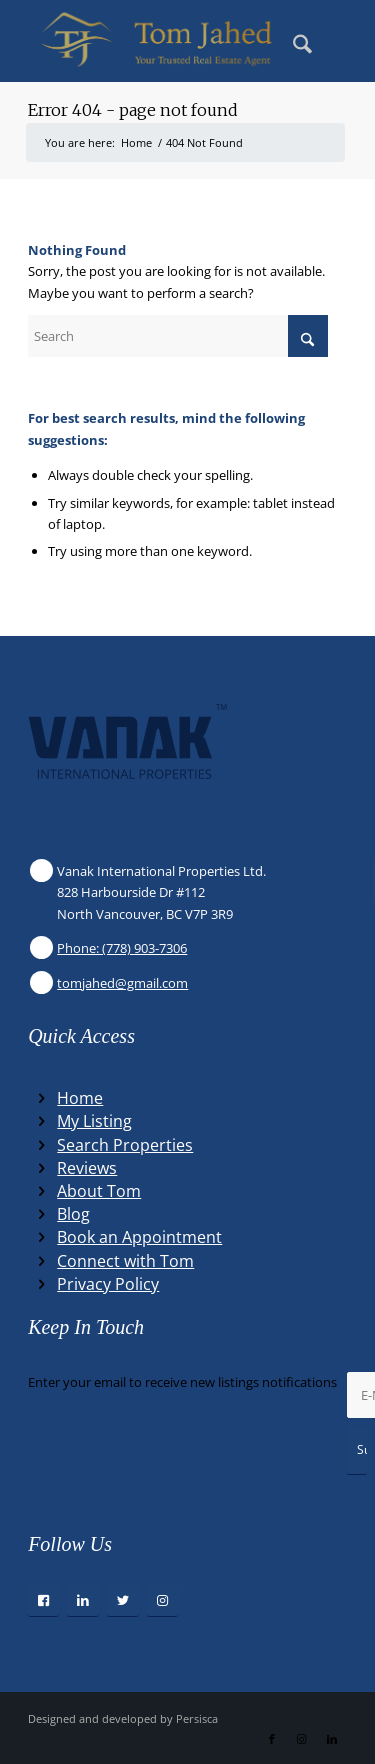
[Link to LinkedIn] (332, 1739)
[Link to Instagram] (302, 1739)
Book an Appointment (139, 1237)
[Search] (292, 41)
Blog (73, 1214)
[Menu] (336, 41)
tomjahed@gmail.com (122, 983)
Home (80, 1098)
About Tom (99, 1191)
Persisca (197, 1718)
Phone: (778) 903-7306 (122, 948)
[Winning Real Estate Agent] (155, 41)
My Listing (94, 1121)
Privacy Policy (108, 1284)
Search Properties (125, 1145)
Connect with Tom (125, 1261)
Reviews (87, 1168)
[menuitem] (292, 41)
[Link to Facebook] (272, 1739)
